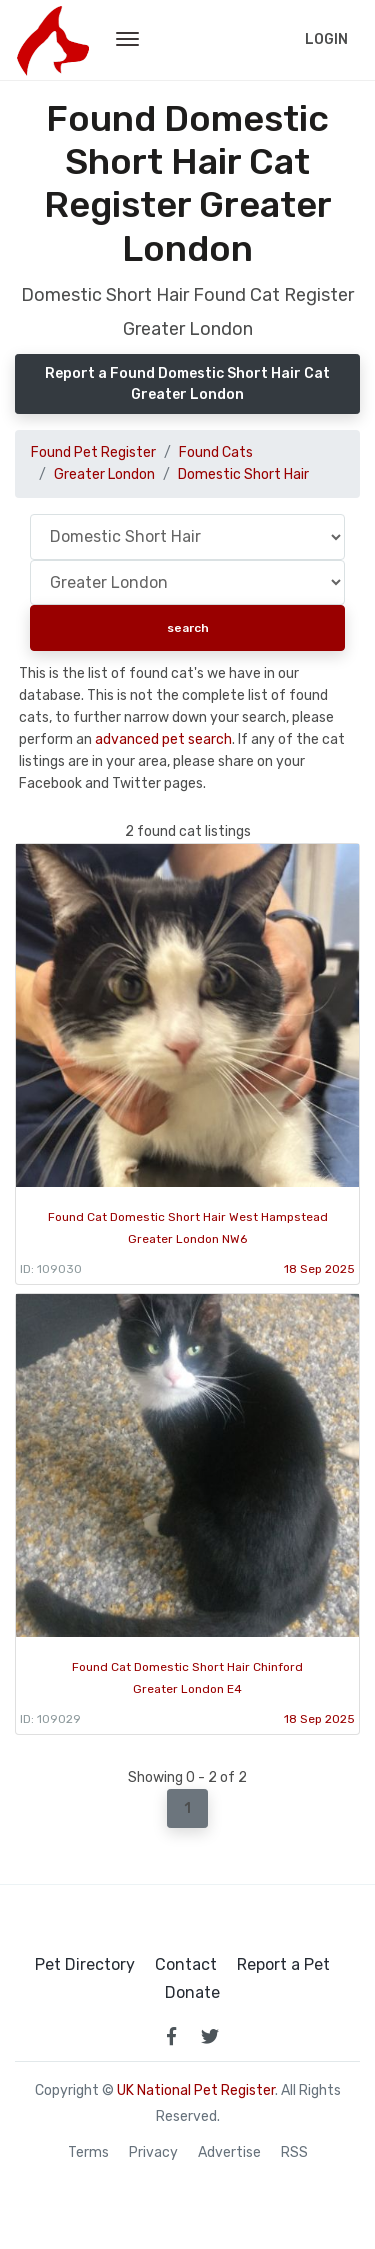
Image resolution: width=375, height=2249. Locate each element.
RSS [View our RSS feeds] (294, 2153)
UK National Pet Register (196, 2090)
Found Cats (216, 452)
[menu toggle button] (127, 40)
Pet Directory (85, 1965)
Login (326, 39)
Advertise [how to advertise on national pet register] (229, 2153)
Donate (192, 1993)
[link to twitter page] (210, 2036)
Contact (186, 1965)
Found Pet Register (93, 452)
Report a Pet (283, 1965)
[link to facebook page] (172, 2036)
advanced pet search (163, 739)
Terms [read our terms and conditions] (88, 2153)
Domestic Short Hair (243, 474)
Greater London (104, 474)
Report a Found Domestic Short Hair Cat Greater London (187, 384)
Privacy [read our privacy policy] (153, 2153)
